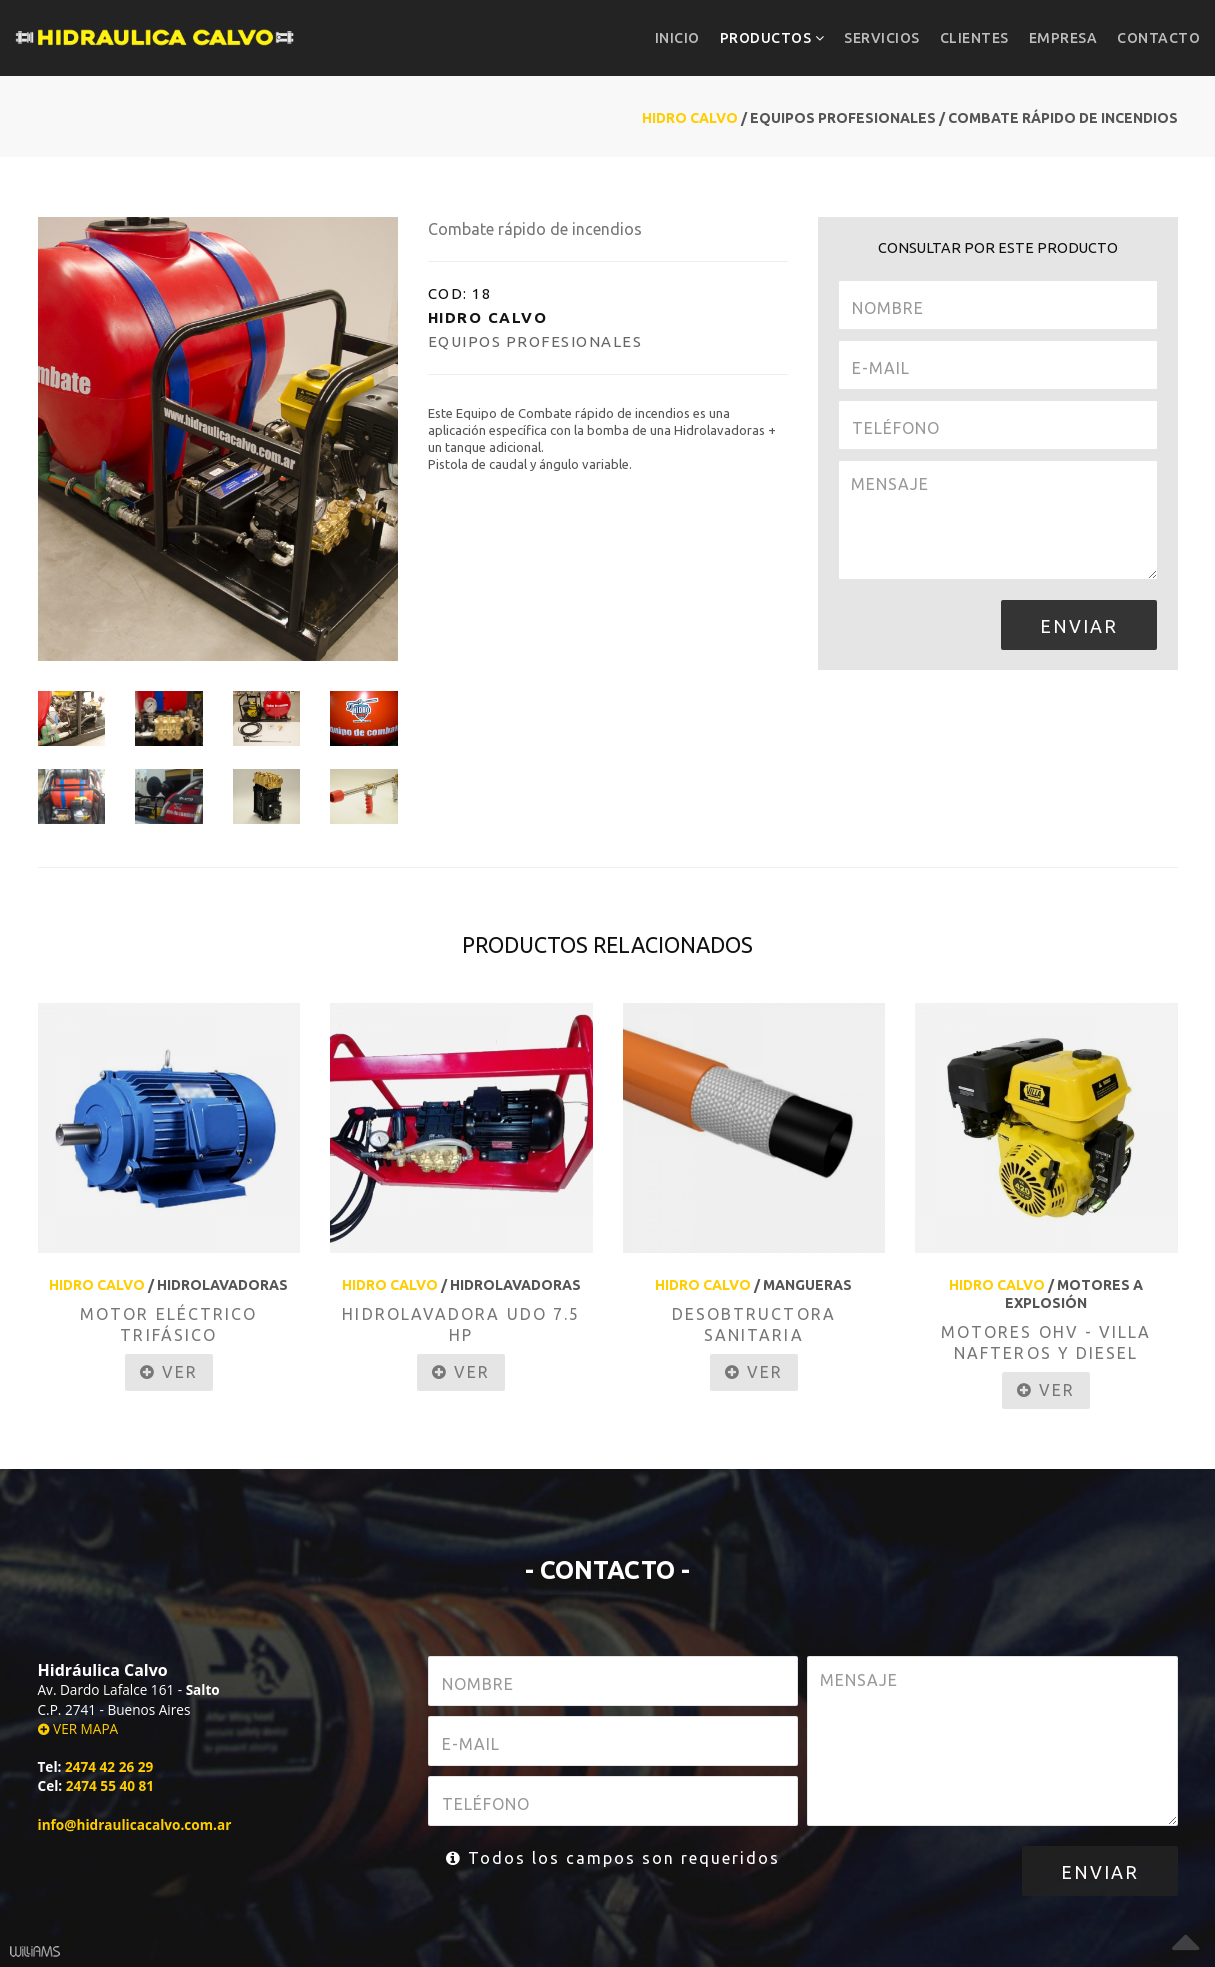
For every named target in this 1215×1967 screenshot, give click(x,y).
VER (169, 1372)
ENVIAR (1079, 626)
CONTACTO (1158, 38)
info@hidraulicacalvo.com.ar (135, 1824)
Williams (35, 1951)
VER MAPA (78, 1728)
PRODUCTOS (772, 38)
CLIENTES (974, 38)
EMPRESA (1063, 38)
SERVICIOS (882, 38)
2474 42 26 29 (109, 1766)
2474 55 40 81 (110, 1785)
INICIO (677, 38)
